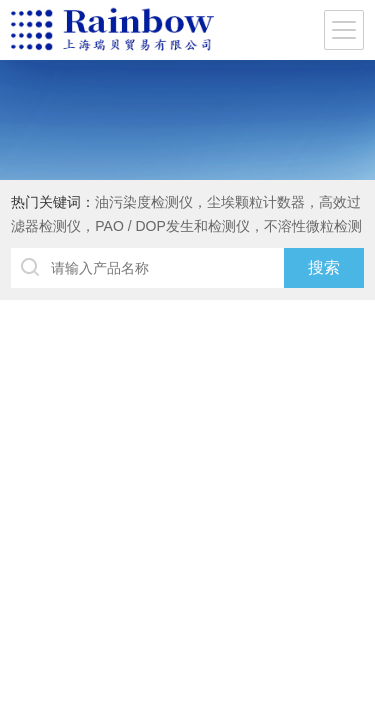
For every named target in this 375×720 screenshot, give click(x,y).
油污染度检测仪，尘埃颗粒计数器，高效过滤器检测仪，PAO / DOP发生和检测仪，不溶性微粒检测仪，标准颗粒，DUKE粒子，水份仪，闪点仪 (186, 226)
